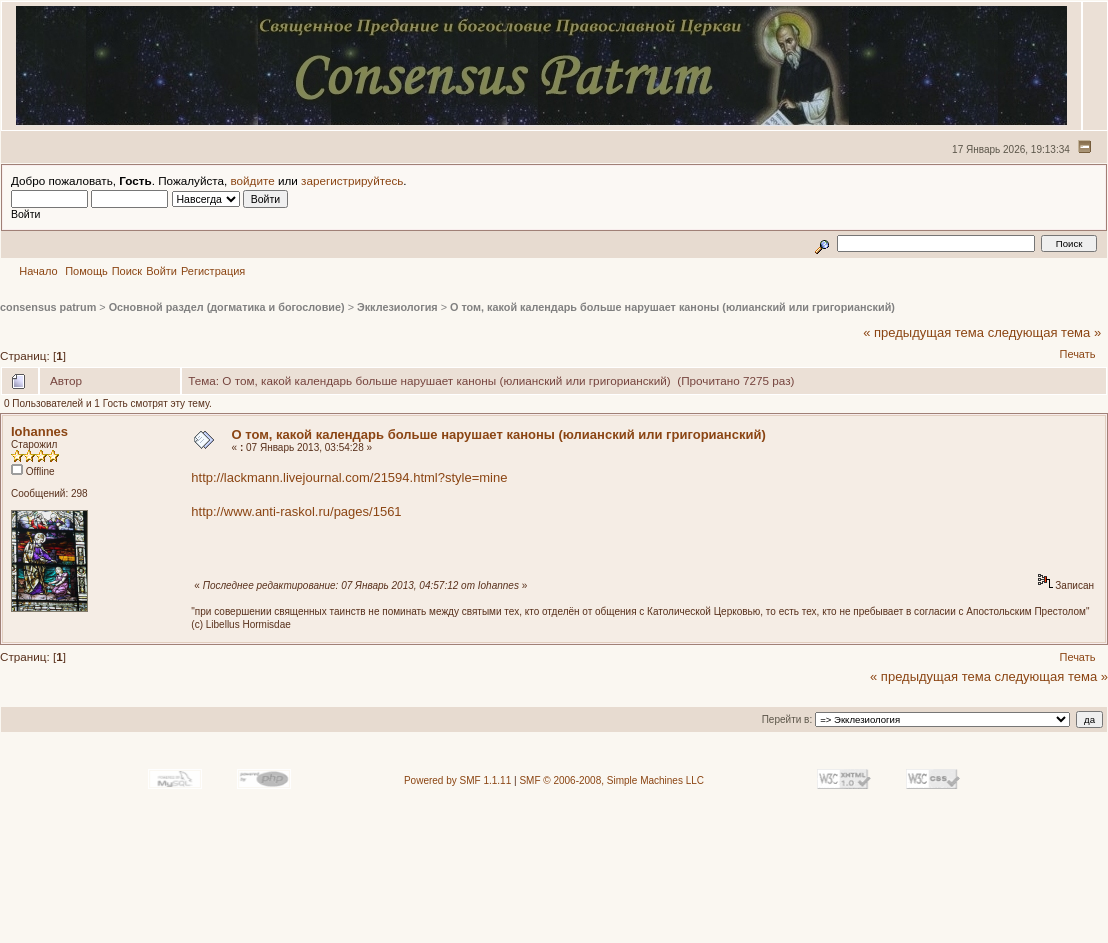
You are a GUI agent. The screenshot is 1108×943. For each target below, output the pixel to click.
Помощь (86, 271)
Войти (161, 271)
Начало (38, 271)
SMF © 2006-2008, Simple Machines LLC (611, 780)
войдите (253, 180)
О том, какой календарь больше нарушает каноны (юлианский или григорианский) (672, 307)
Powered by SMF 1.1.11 (457, 780)
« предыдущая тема (923, 332)
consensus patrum (48, 307)
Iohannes (39, 431)
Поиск (127, 271)
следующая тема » (1045, 332)
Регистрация (213, 271)
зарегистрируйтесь (352, 180)
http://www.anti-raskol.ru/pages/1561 (296, 511)
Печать (1077, 354)
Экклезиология (397, 307)
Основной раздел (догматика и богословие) (227, 307)
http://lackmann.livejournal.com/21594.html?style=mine (349, 477)
